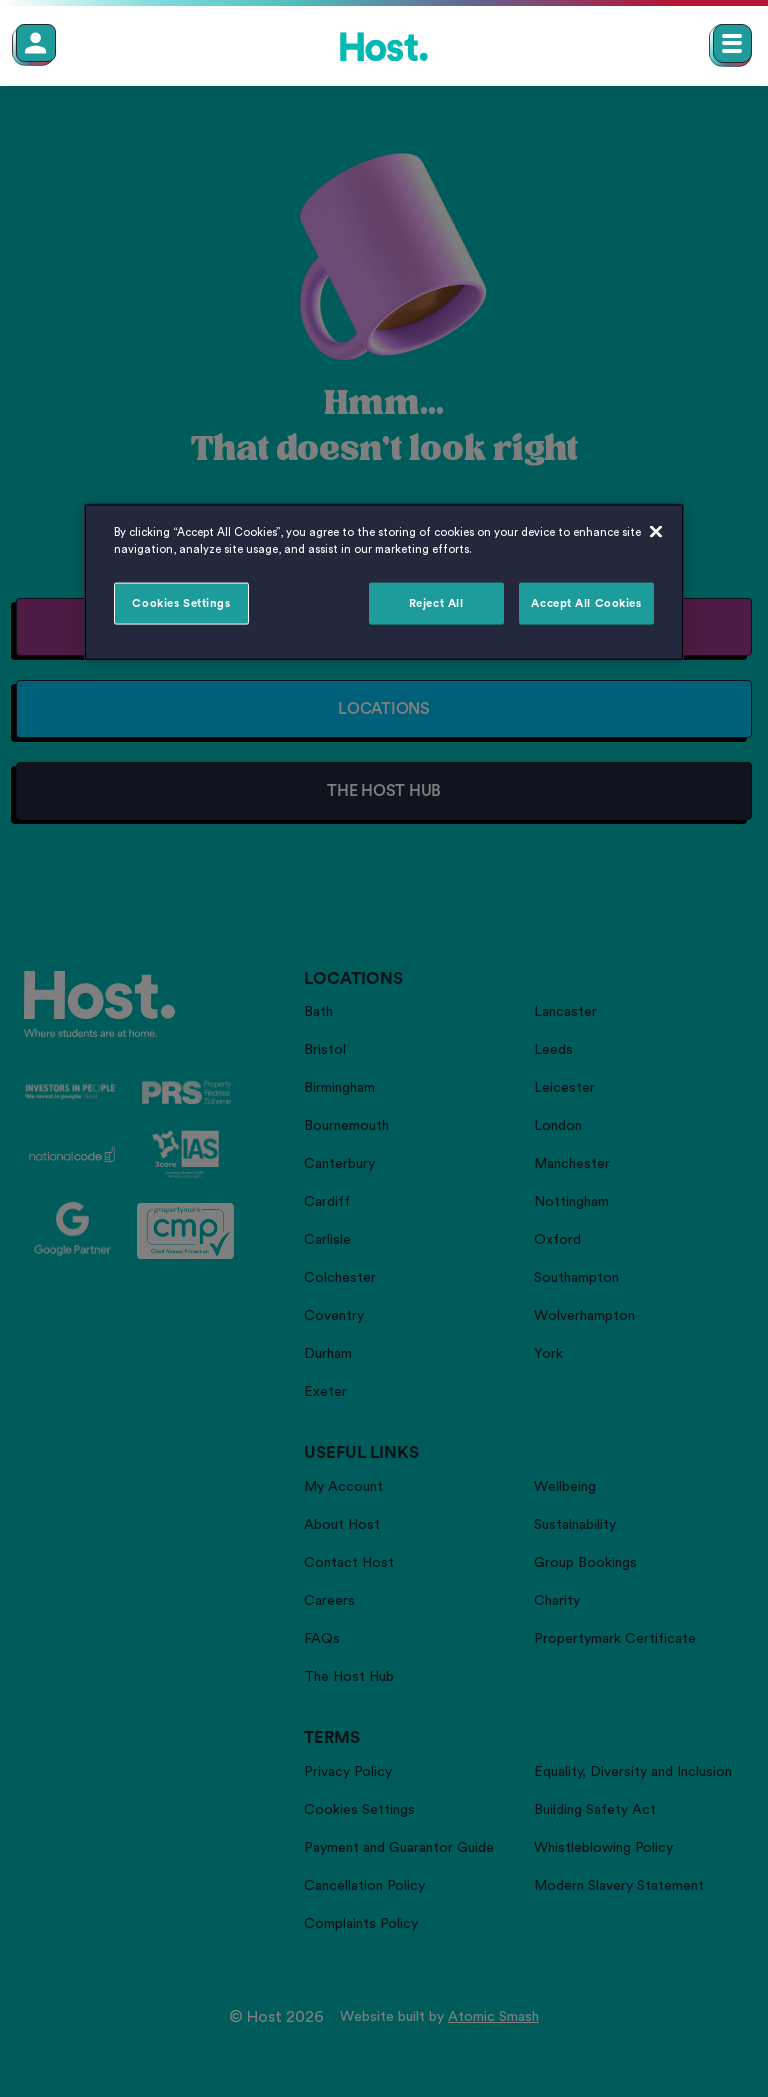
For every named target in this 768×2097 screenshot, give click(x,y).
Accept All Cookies (586, 603)
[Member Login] (36, 43)
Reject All (436, 603)
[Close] (656, 532)
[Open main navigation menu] (732, 43)
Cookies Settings (181, 603)
